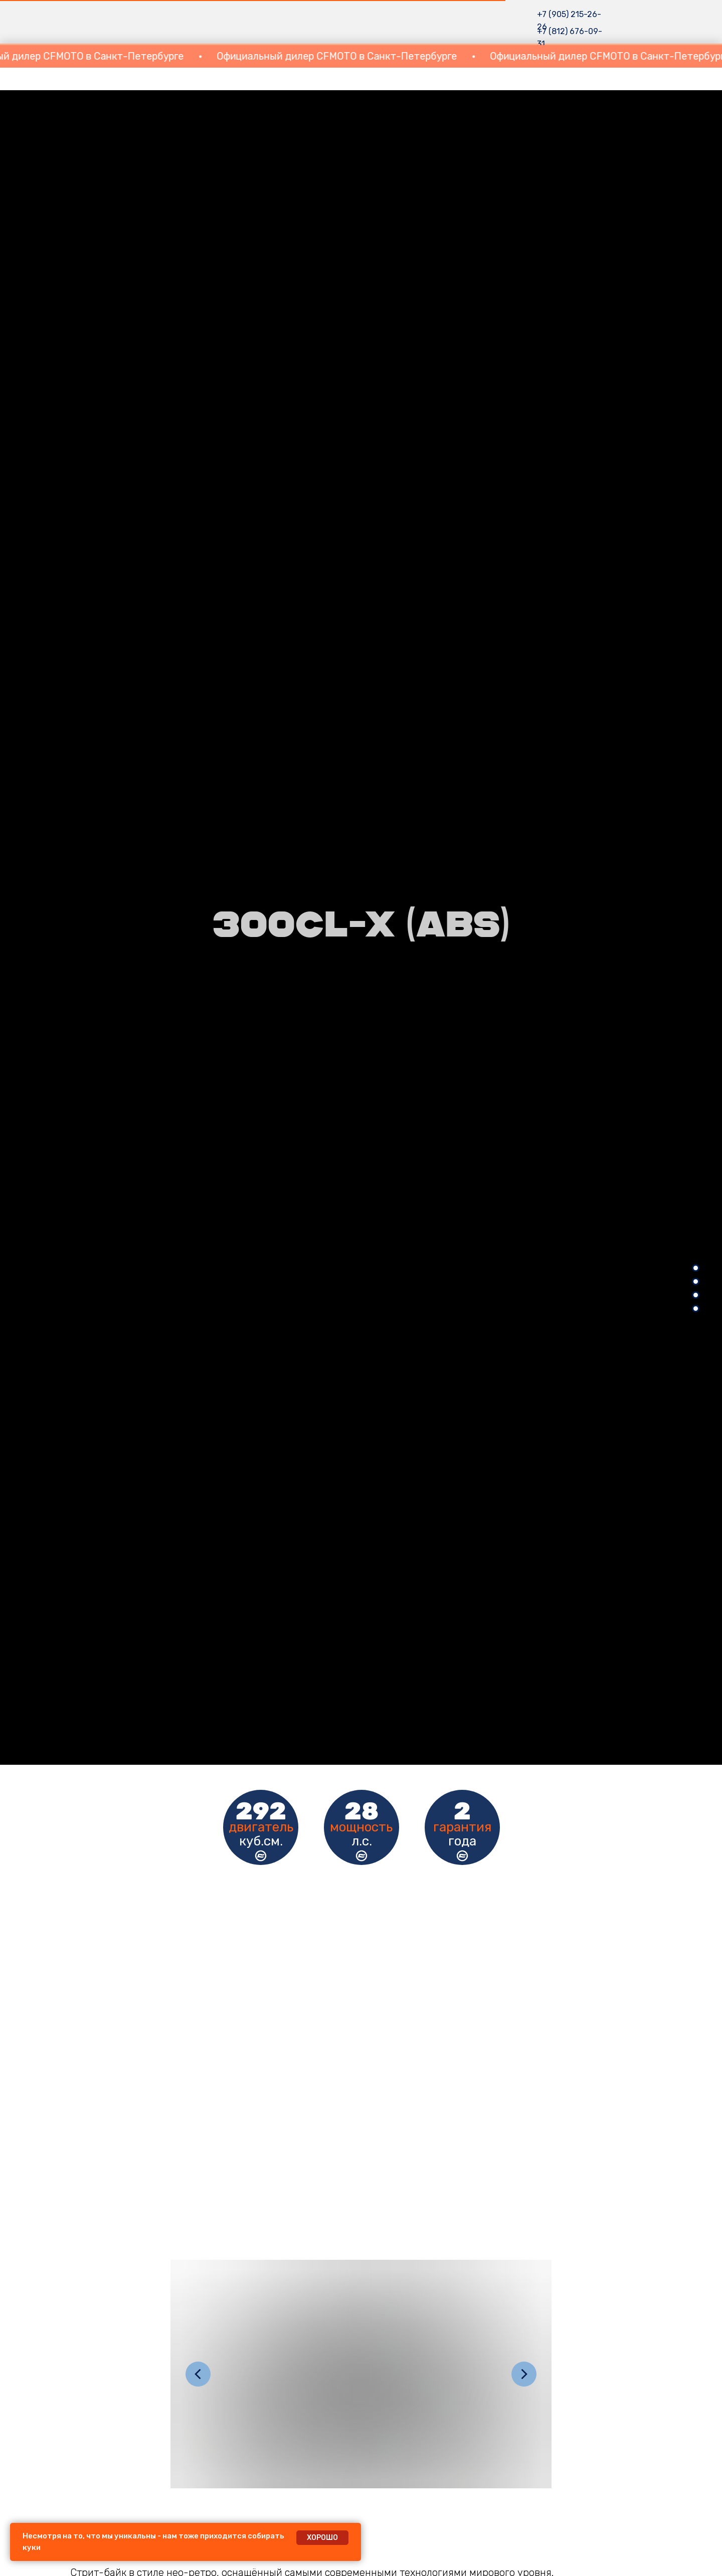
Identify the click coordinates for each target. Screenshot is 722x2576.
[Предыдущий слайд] (198, 2374)
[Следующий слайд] (523, 2374)
